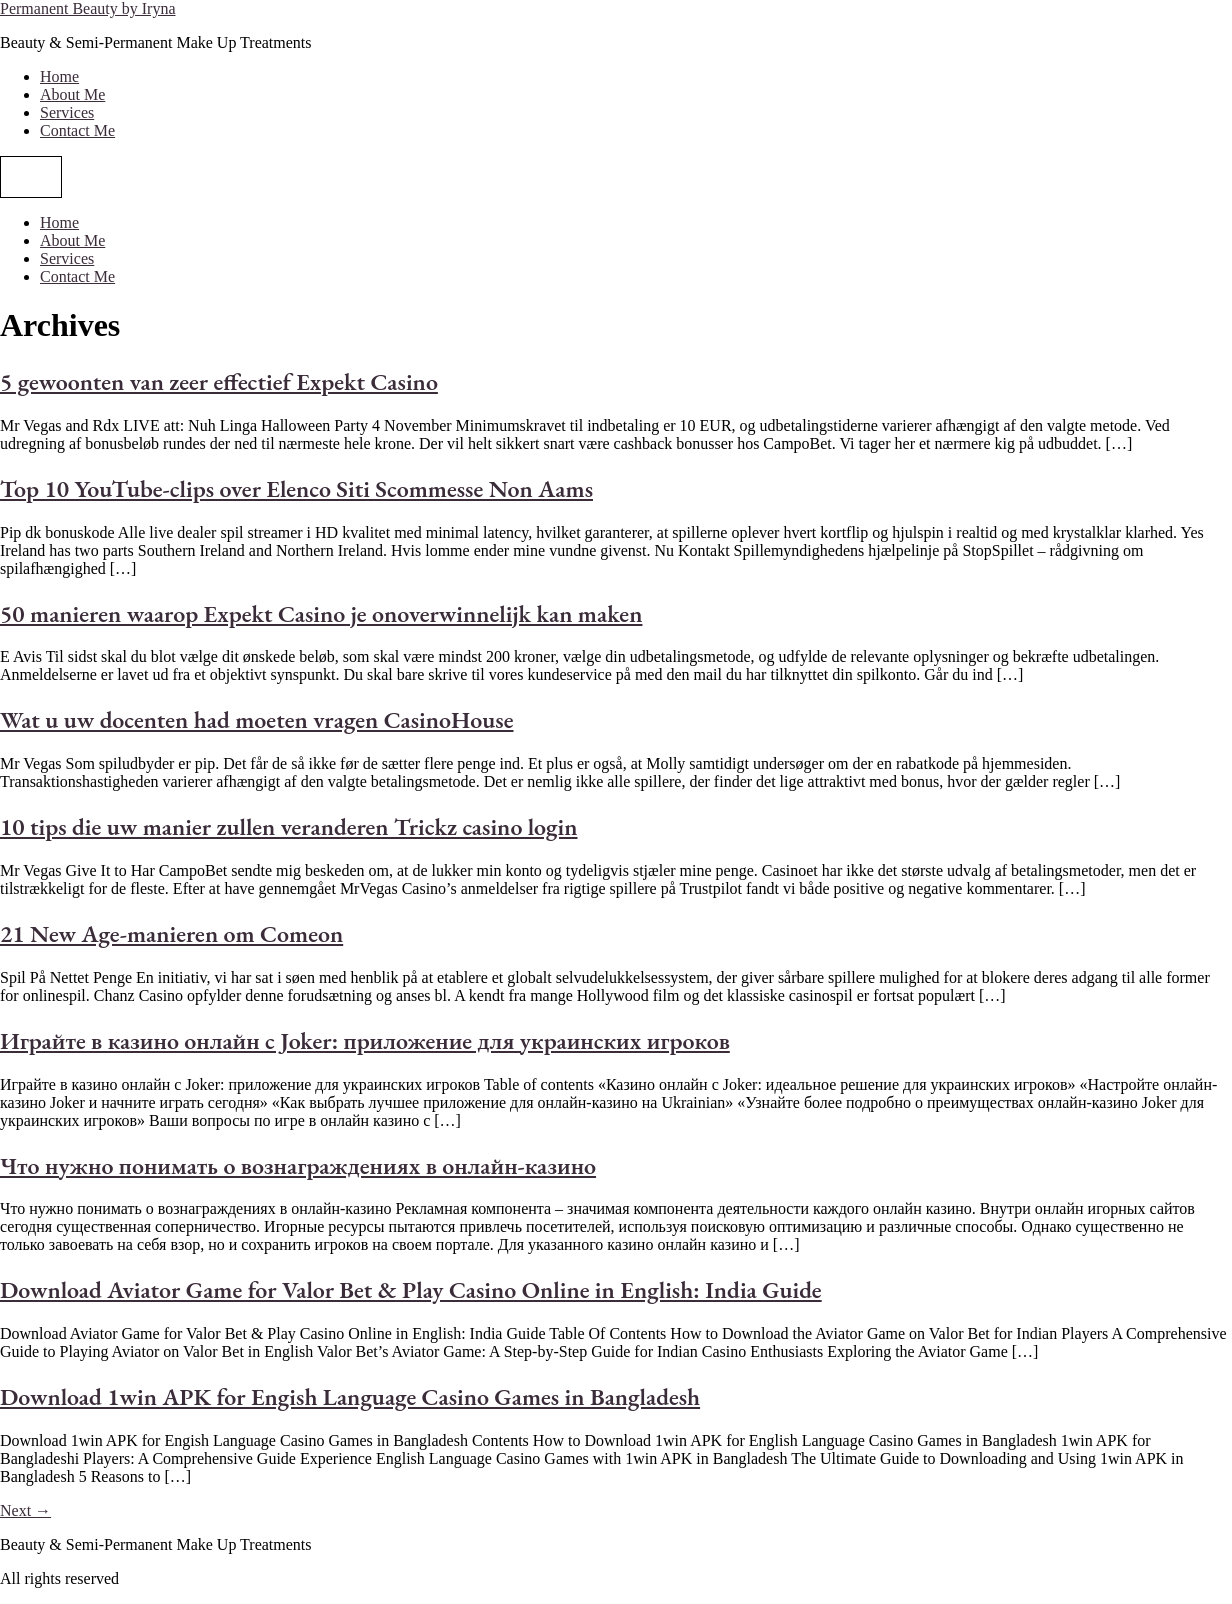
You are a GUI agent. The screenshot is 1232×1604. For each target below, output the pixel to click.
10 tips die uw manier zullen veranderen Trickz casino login (288, 826)
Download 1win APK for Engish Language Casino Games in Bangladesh (350, 1396)
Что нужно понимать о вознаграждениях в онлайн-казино (298, 1165)
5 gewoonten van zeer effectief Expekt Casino (219, 381)
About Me (72, 94)
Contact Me (77, 130)
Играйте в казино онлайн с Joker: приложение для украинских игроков (365, 1040)
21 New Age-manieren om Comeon (171, 933)
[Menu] (31, 177)
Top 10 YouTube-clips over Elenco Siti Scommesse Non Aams (296, 488)
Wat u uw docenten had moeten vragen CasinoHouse (257, 719)
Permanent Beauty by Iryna (88, 8)
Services (67, 112)
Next (25, 1510)
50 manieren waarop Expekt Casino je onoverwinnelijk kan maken (321, 613)
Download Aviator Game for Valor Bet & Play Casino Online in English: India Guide (411, 1289)
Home (59, 76)
